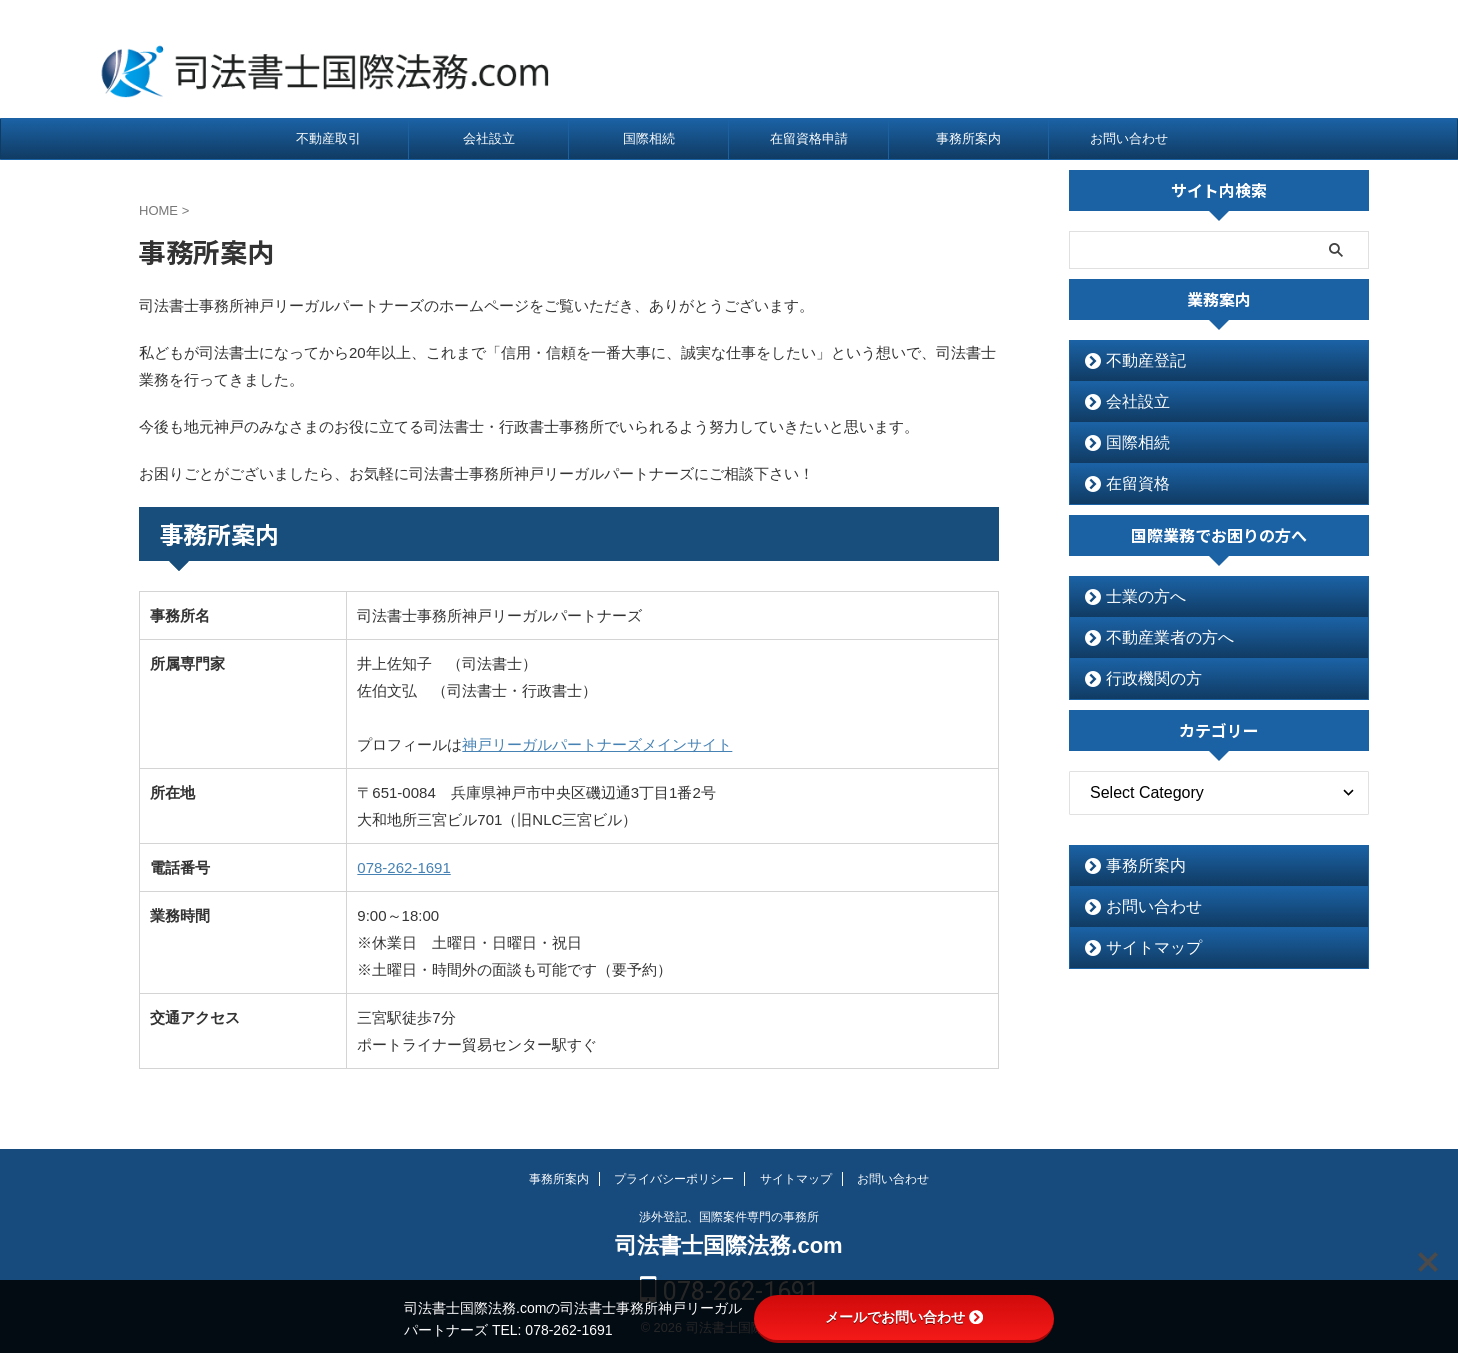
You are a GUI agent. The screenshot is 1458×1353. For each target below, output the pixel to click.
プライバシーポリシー (674, 1179)
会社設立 (489, 138)
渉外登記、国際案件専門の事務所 (729, 1217)
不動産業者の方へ (1155, 637)
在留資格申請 (809, 138)
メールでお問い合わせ (904, 1317)
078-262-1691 (1259, 59)
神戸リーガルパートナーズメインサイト (597, 744)
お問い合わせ (1129, 138)
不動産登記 (1135, 360)
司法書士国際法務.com (728, 1245)
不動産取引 (328, 138)
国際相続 (649, 138)
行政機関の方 (1142, 678)
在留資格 (1129, 483)
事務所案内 (968, 138)
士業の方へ (1135, 596)
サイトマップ (1142, 947)
